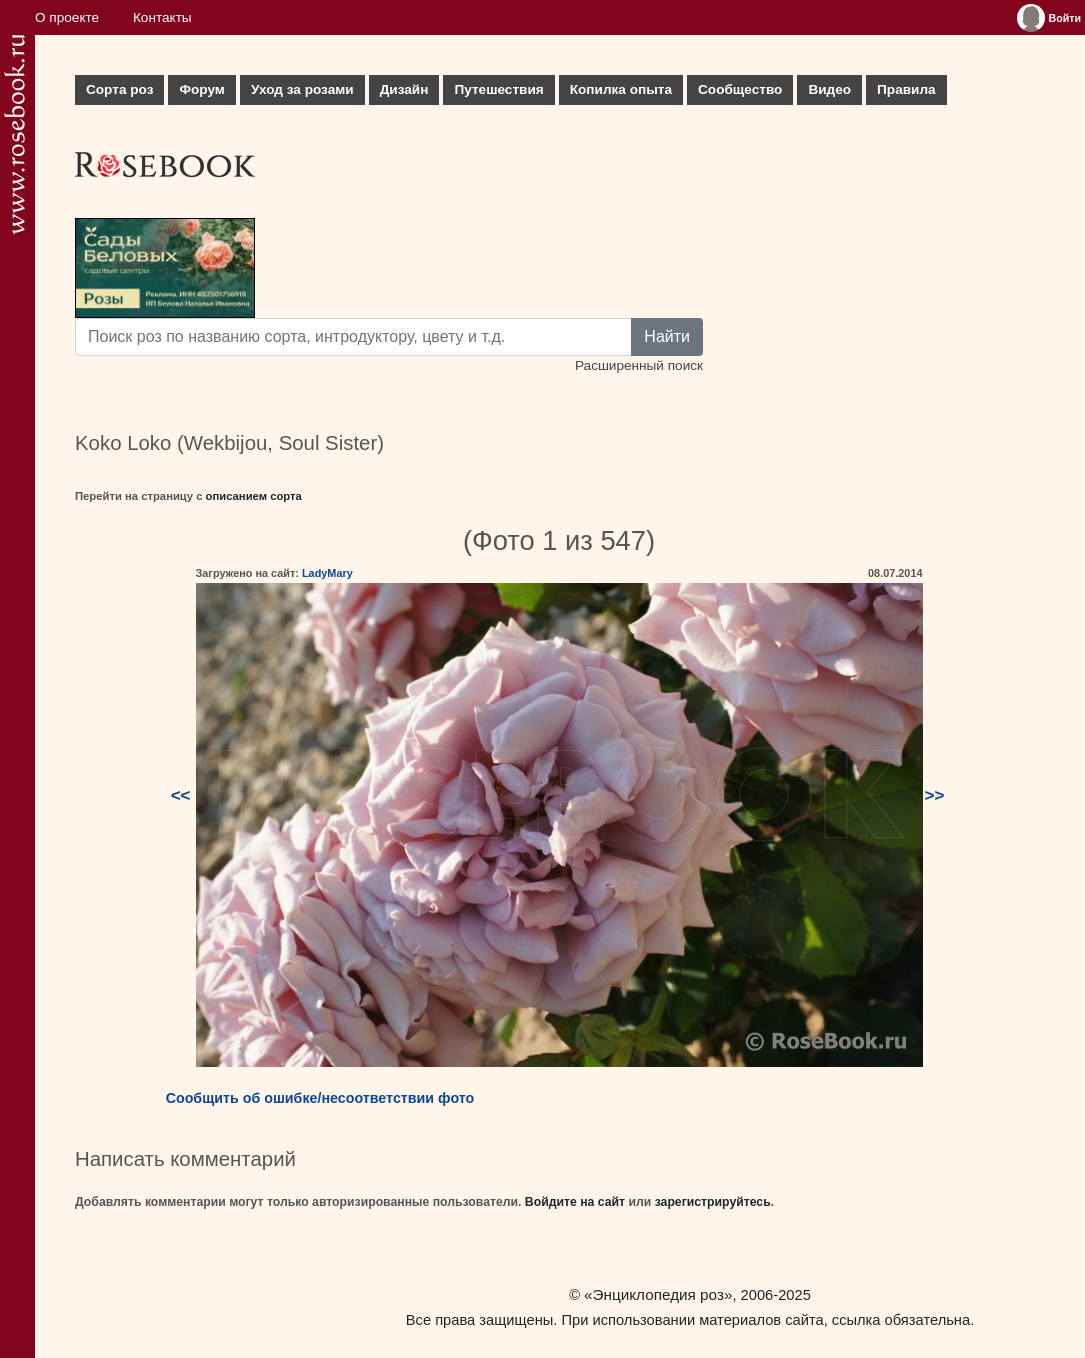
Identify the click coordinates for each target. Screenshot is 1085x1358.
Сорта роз (119, 89)
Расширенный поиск (639, 365)
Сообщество (740, 89)
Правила (906, 89)
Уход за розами (302, 89)
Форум (201, 89)
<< (181, 795)
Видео (829, 89)
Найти (667, 336)
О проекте (67, 17)
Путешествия (498, 89)
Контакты (162, 17)
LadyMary (327, 573)
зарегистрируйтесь (713, 1202)
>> (935, 795)
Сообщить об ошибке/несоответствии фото (320, 1098)
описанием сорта (254, 496)
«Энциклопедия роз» (658, 1294)
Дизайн (404, 89)
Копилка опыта (621, 89)
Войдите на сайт (575, 1202)
